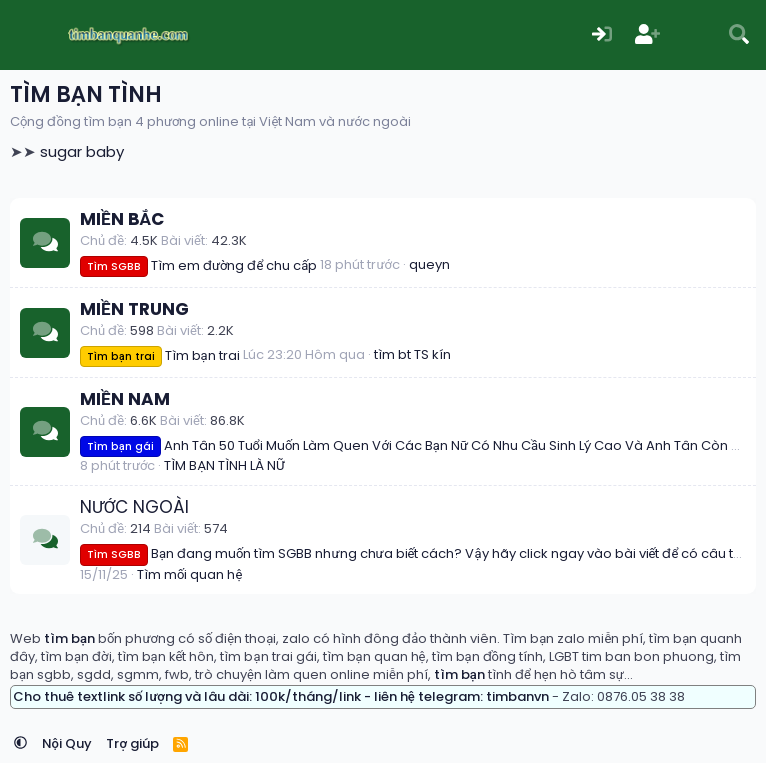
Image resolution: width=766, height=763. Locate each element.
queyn (429, 264)
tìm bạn (69, 638)
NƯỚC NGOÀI (135, 507)
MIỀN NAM (125, 399)
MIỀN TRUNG (134, 309)
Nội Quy (67, 743)
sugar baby (82, 151)
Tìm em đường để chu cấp (198, 265)
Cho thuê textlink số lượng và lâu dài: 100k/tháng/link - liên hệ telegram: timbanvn (281, 696)
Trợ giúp (132, 743)
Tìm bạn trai (160, 355)
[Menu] (27, 35)
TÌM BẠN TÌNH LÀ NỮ (224, 465)
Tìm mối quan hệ (189, 574)
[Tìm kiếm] (739, 35)
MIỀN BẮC (122, 219)
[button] (20, 743)
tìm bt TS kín (412, 354)
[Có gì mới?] (694, 35)
